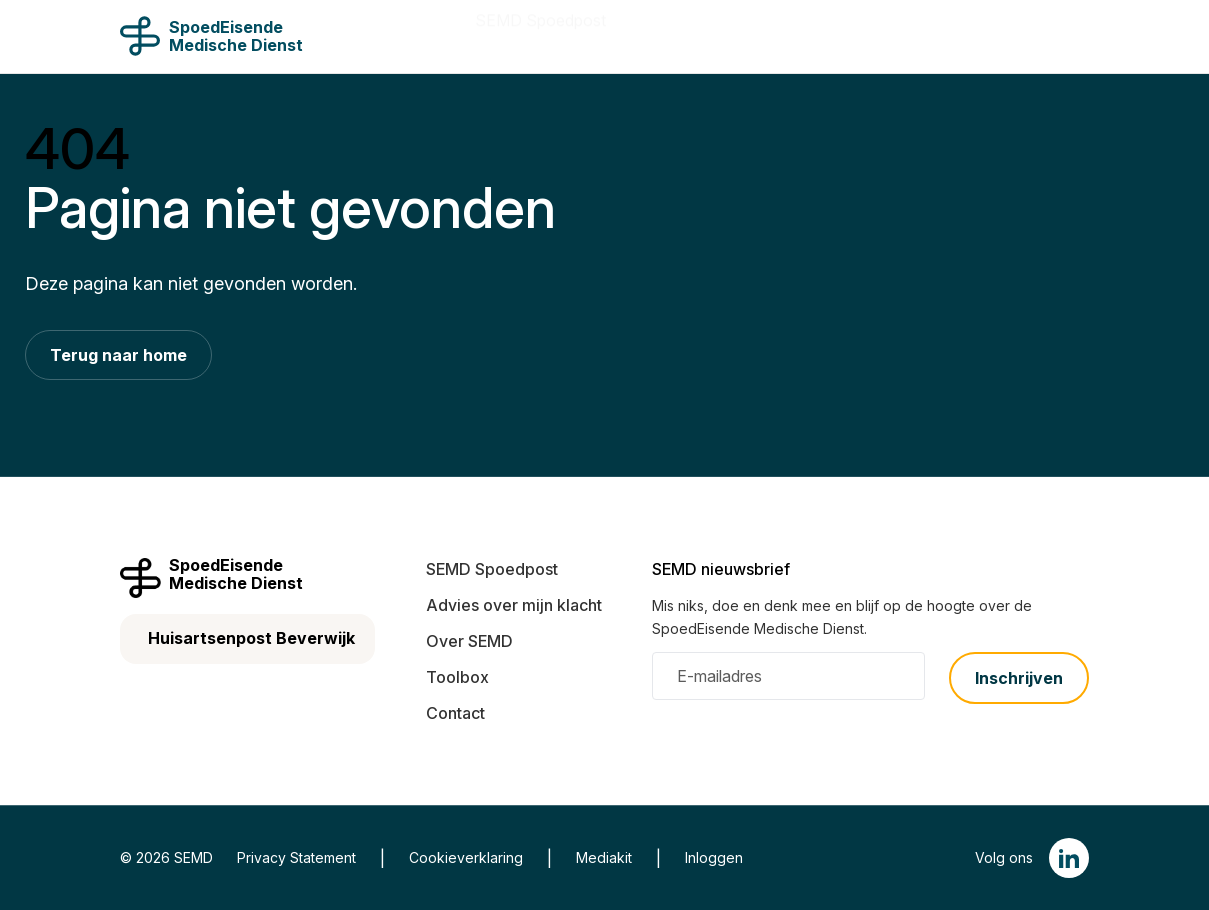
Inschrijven (1019, 678)
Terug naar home (118, 355)
